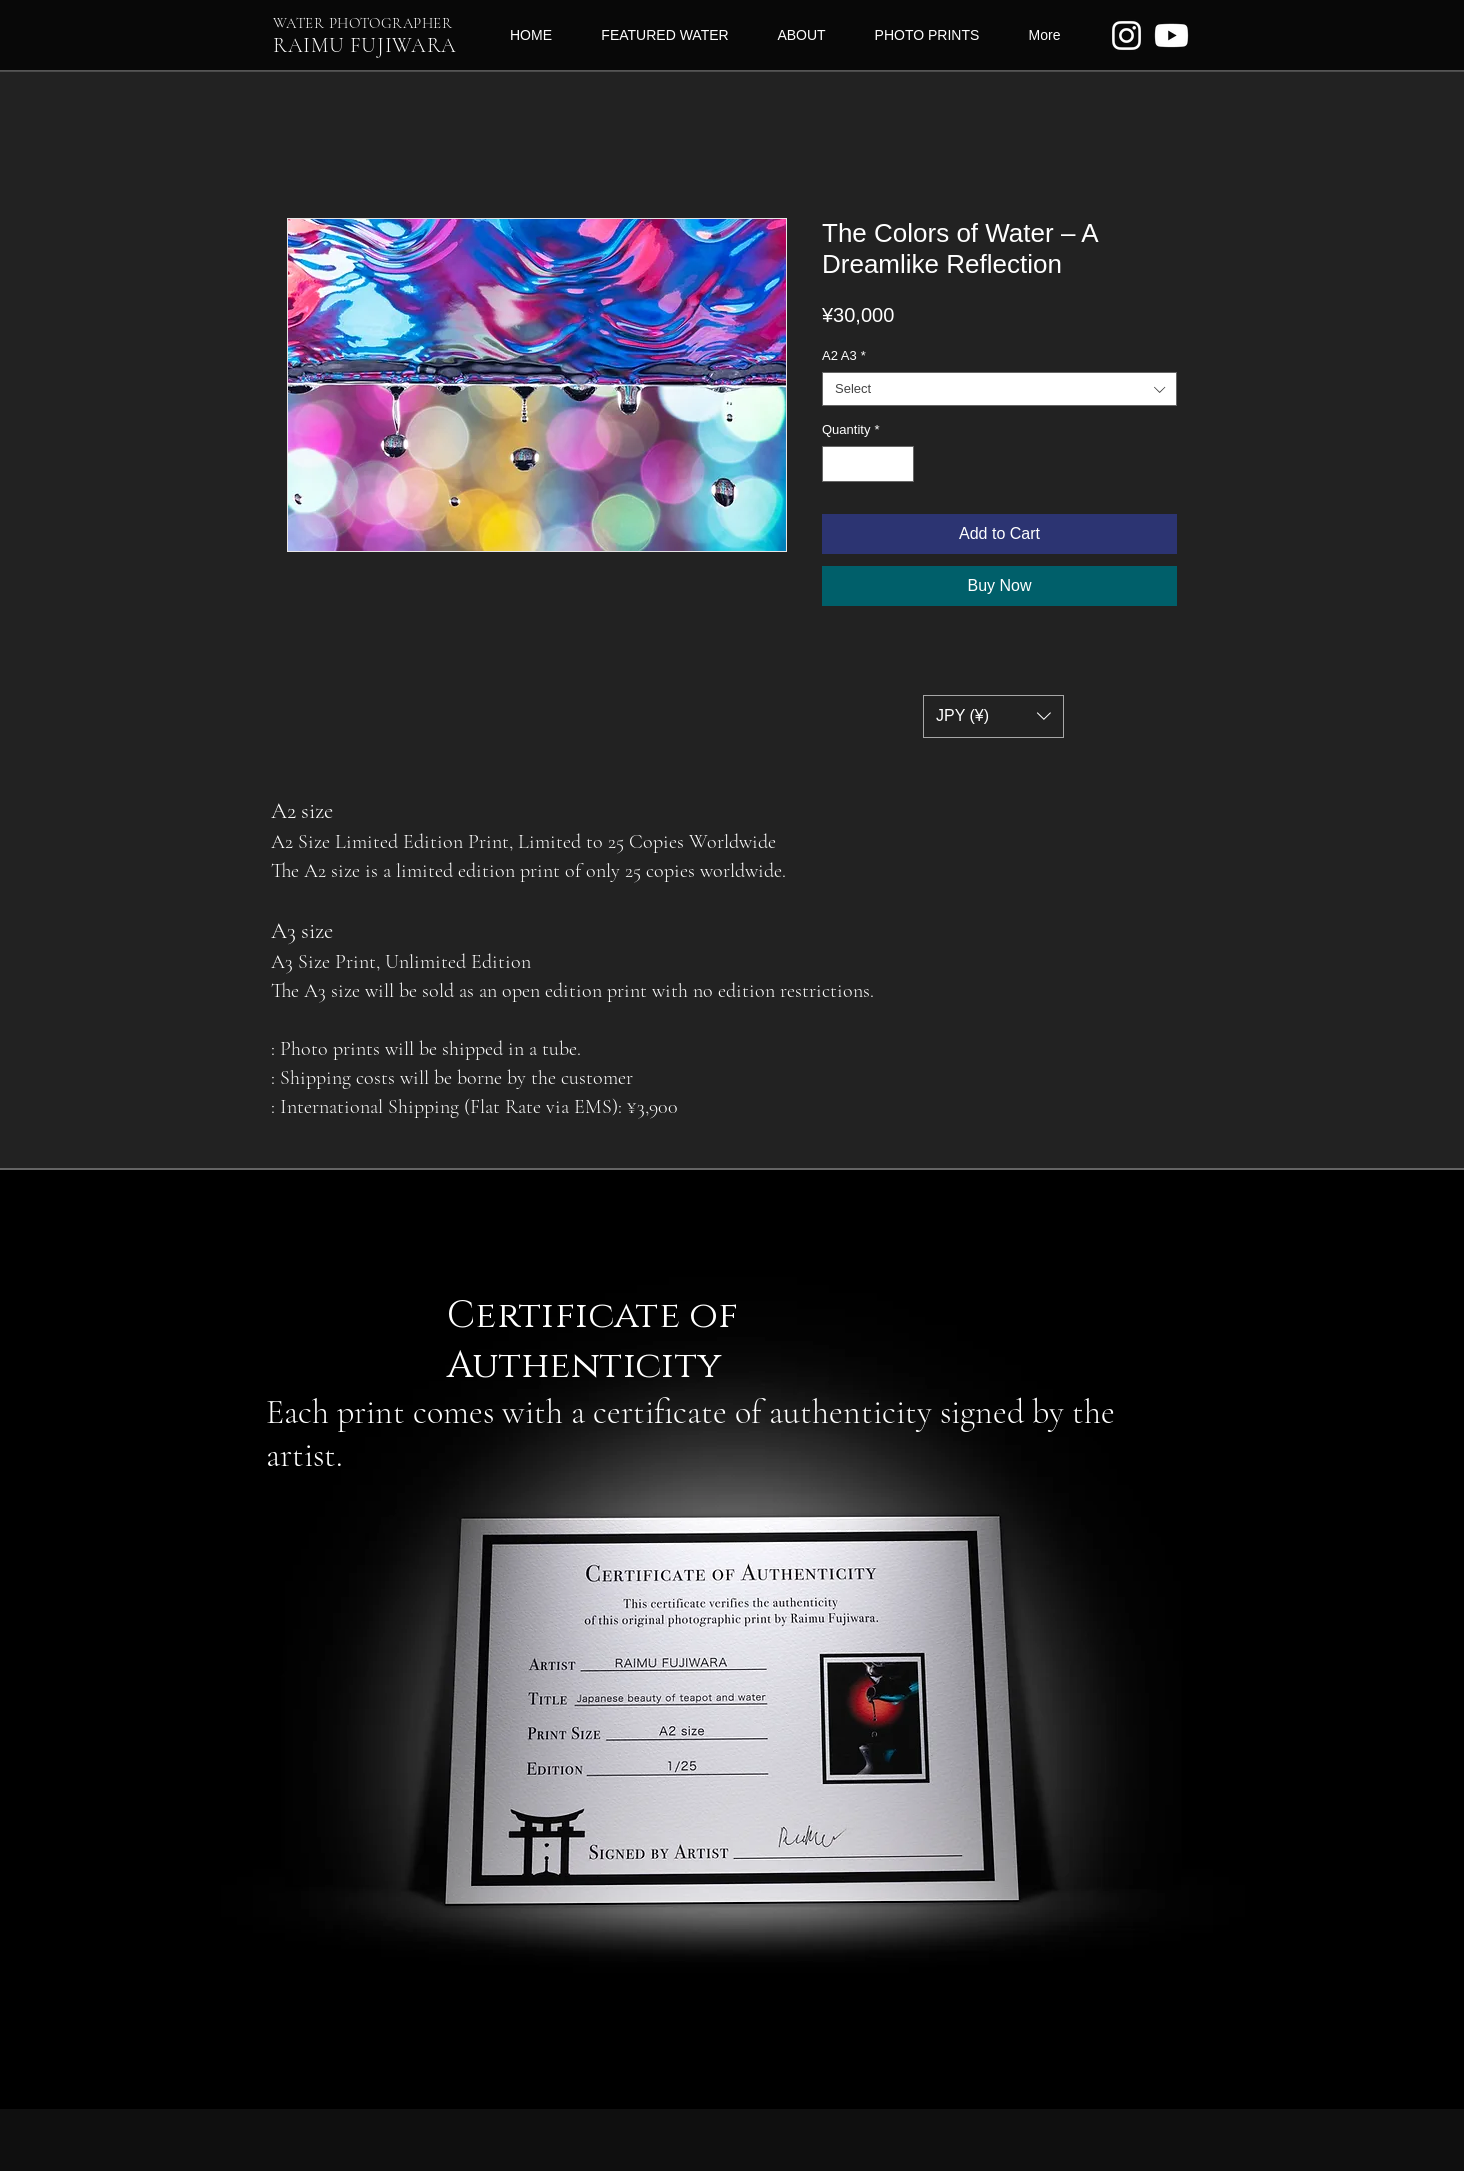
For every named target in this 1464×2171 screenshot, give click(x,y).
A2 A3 (844, 355)
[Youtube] (1171, 35)
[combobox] (999, 389)
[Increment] (900, 464)
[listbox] (993, 716)
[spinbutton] (868, 464)
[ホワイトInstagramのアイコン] (1126, 35)
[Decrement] (837, 464)
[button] (993, 716)
